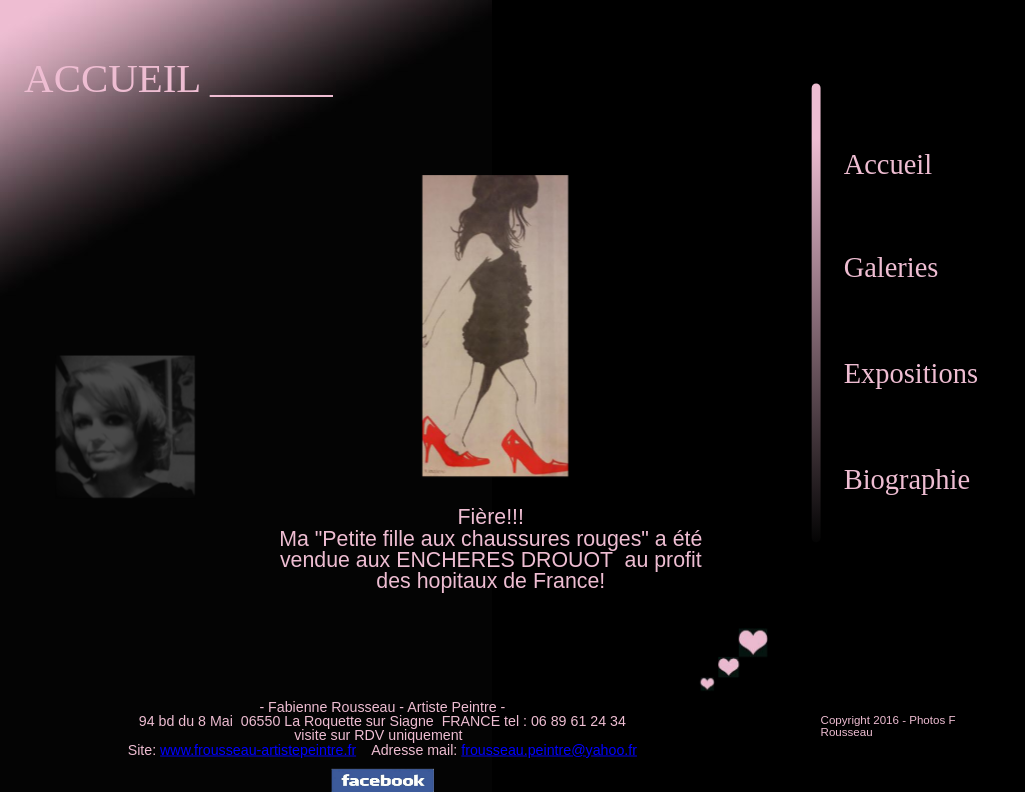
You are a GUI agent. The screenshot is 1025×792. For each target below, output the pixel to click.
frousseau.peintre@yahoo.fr (549, 749)
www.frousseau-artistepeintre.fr (258, 749)
